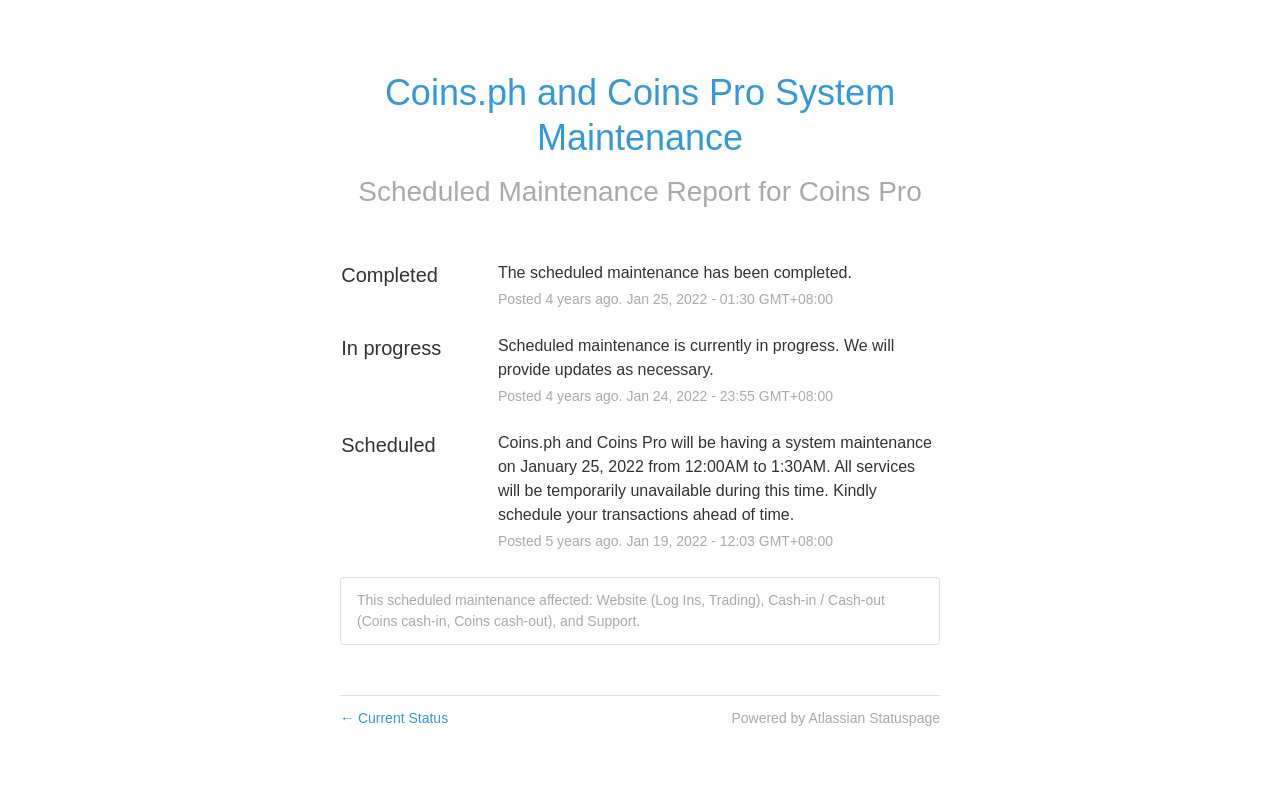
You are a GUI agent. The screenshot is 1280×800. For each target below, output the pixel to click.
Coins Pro (860, 191)
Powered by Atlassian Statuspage (835, 718)
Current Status (394, 718)
